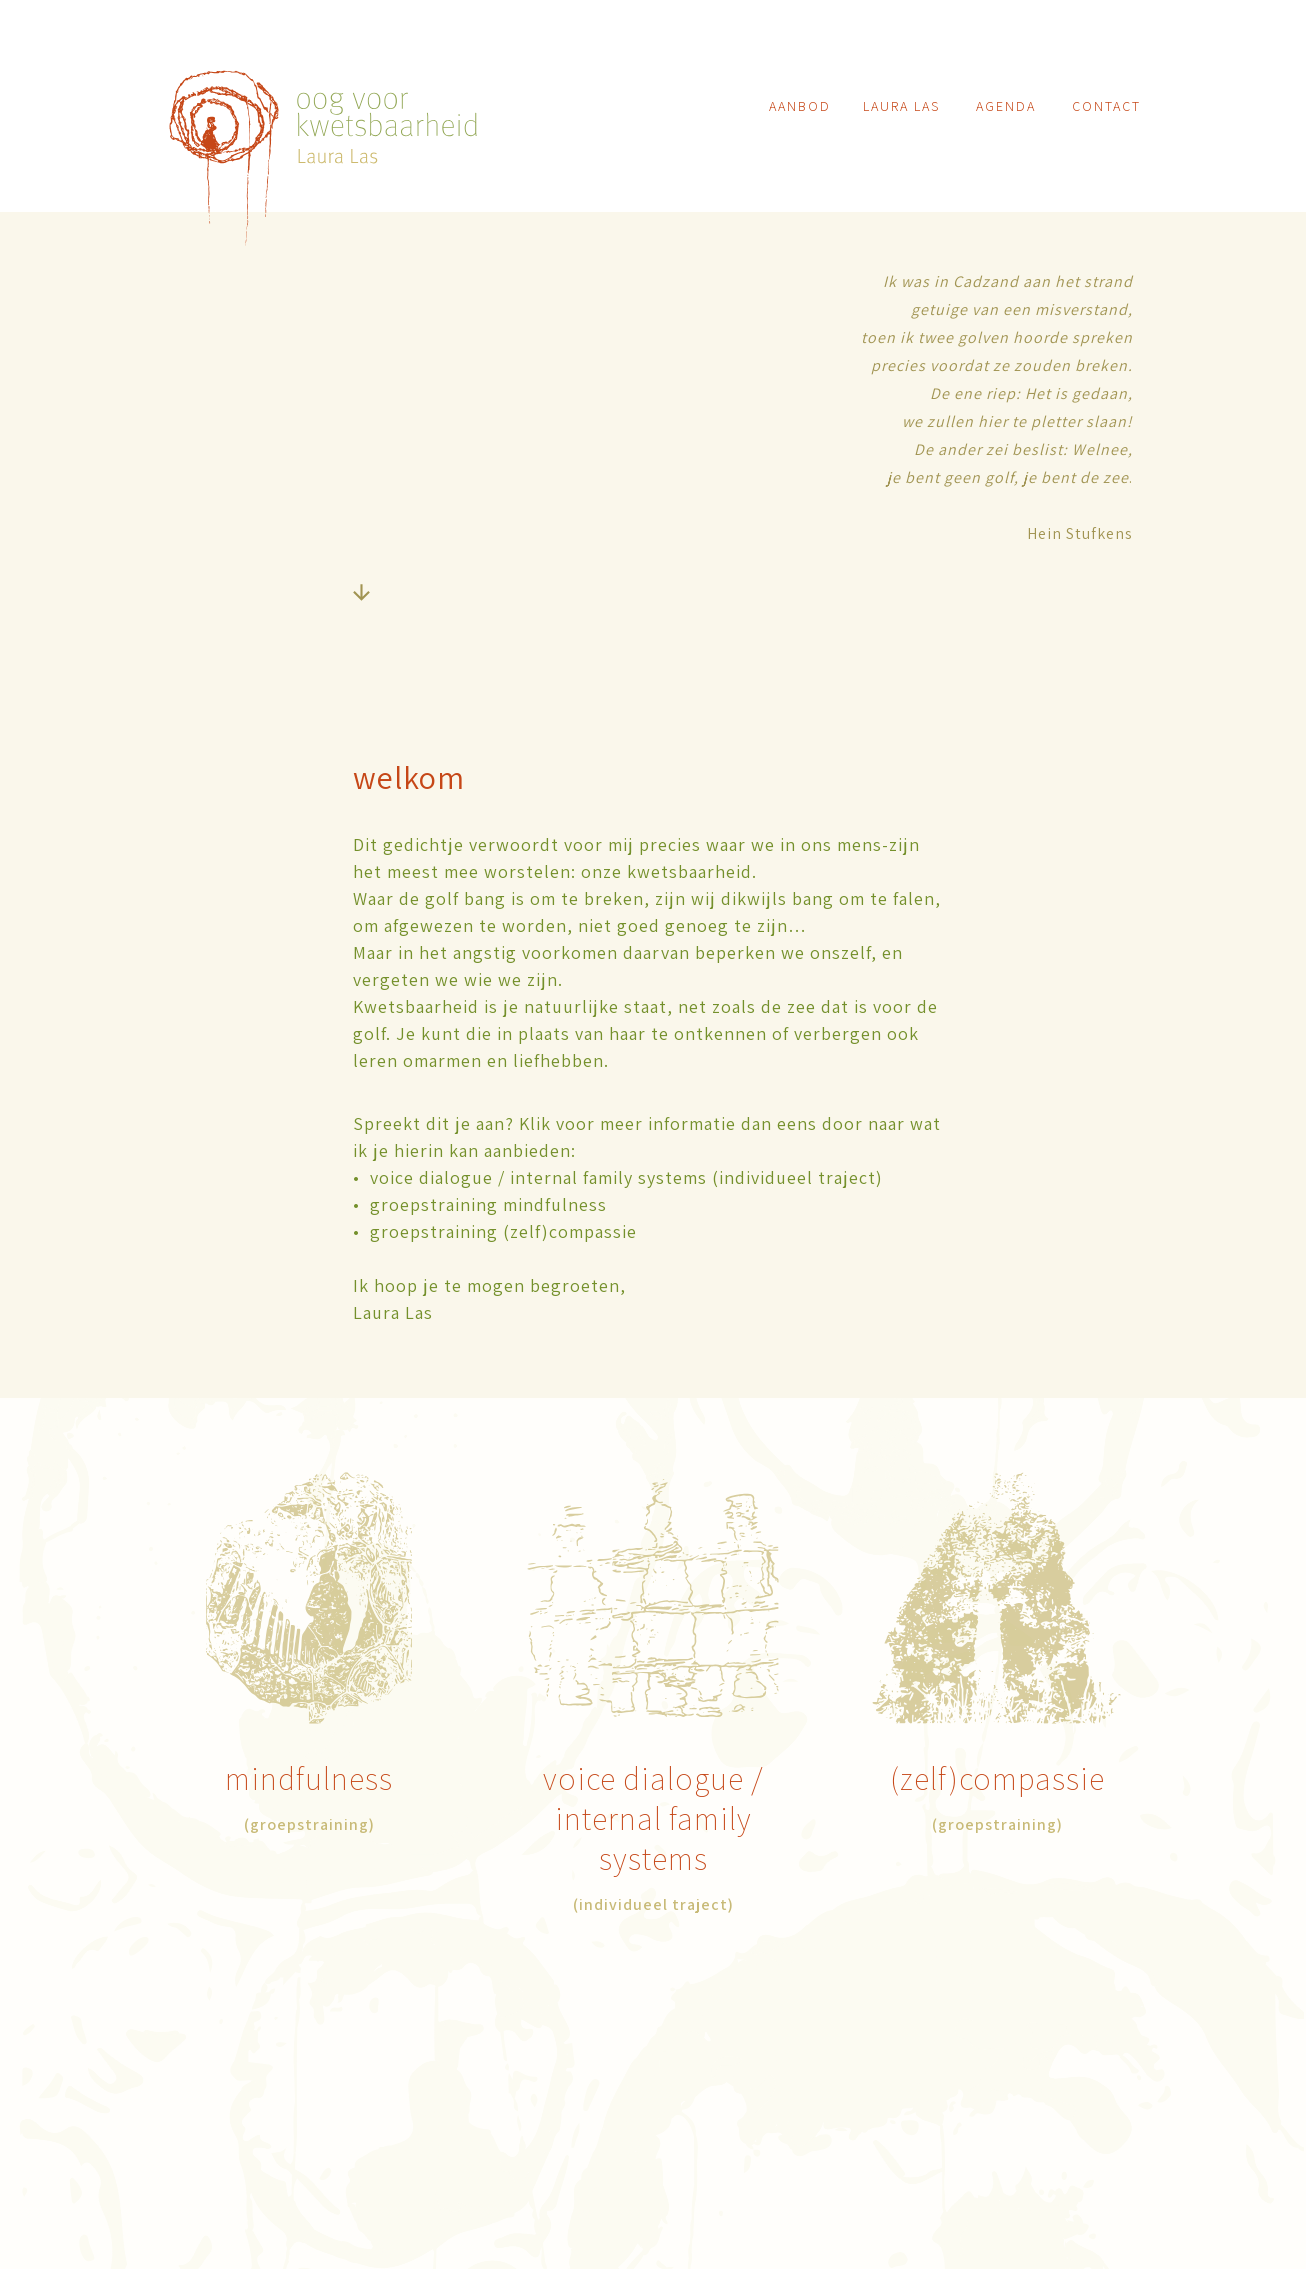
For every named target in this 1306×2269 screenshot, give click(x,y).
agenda (1006, 106)
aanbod (800, 106)
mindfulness (309, 1778)
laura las (901, 106)
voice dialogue (647, 1778)
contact (1106, 106)
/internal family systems (659, 1818)
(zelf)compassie (997, 1778)
